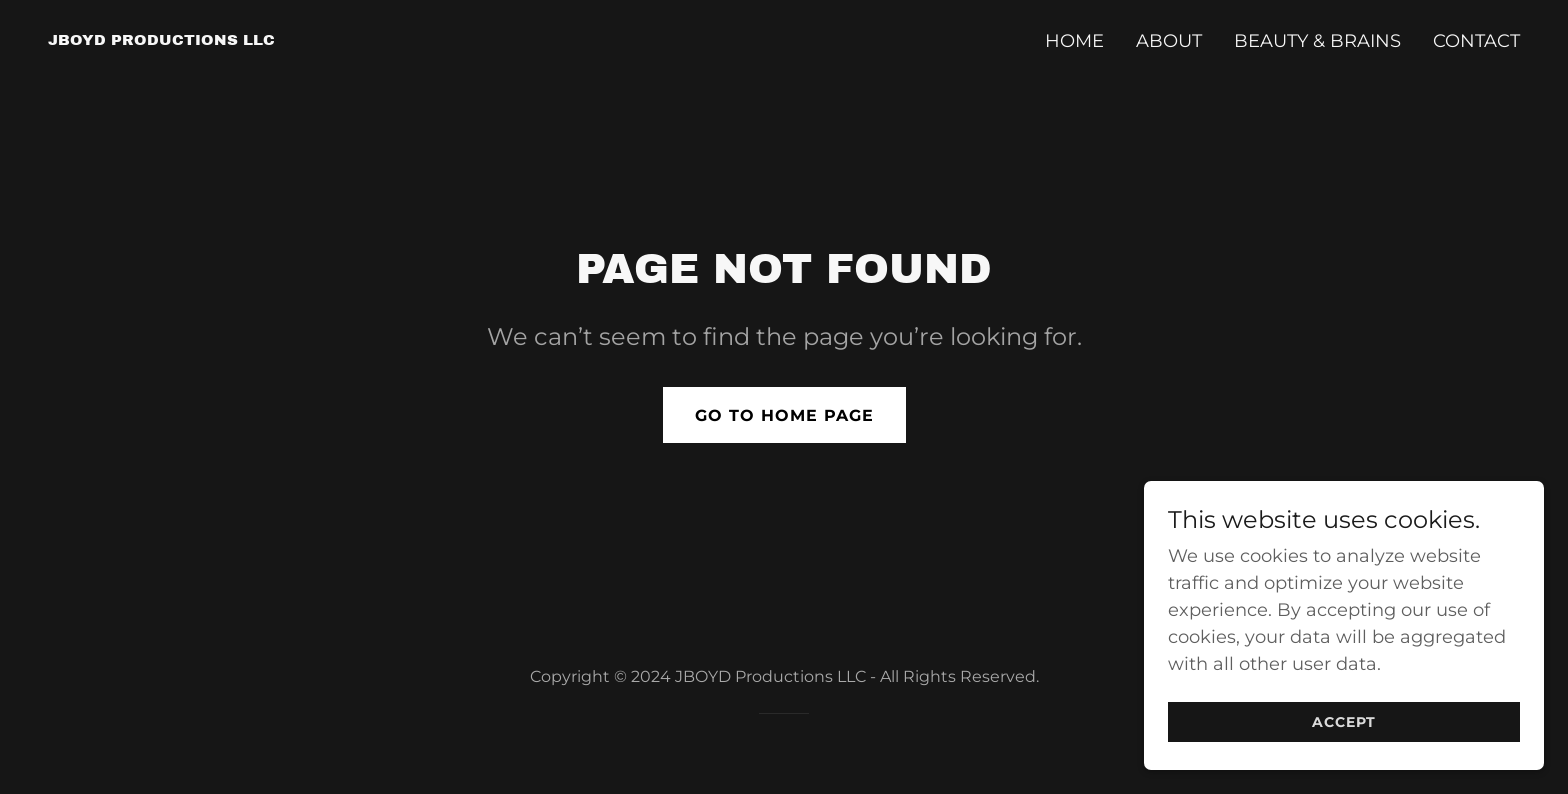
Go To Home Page (784, 415)
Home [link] (1074, 41)
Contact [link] (1476, 41)
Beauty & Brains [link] (1317, 41)
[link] (161, 39)
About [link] (1169, 41)
